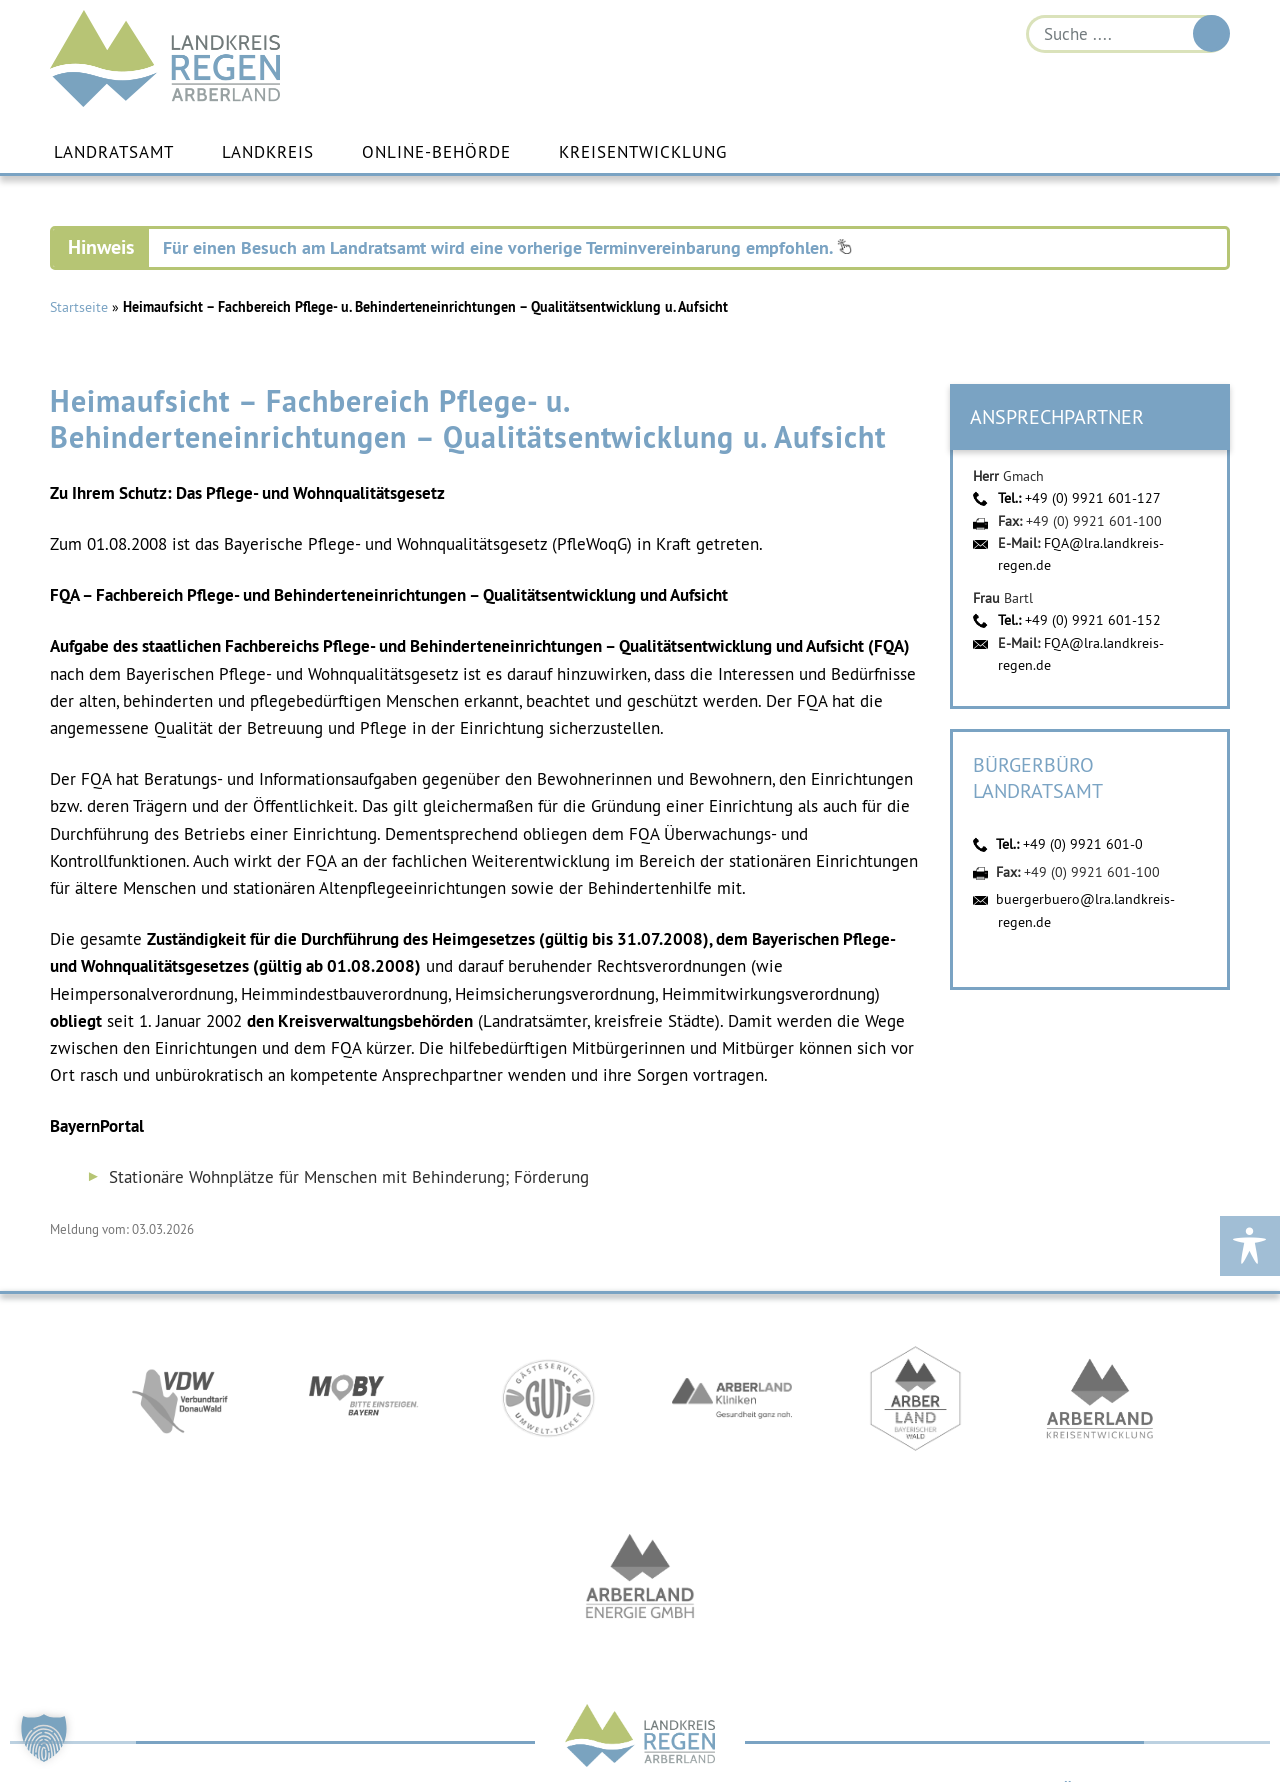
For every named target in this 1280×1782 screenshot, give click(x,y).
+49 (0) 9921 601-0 (1083, 845)
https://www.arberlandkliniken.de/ (732, 1404)
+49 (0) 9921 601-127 (1093, 499)
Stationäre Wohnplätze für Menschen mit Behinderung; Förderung (349, 1178)
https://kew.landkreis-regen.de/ (1100, 1404)
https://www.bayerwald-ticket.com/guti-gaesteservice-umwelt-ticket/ (548, 1404)
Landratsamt (114, 153)
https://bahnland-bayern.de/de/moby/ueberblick (364, 1404)
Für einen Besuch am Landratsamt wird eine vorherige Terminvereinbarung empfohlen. (507, 248)
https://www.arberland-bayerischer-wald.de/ (916, 1404)
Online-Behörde (436, 153)
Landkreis (268, 153)
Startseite (79, 308)
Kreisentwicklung (643, 153)
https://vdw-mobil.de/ (180, 1404)
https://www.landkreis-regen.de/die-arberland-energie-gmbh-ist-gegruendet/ (640, 1584)
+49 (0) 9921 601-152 (1093, 621)
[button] (44, 1738)
